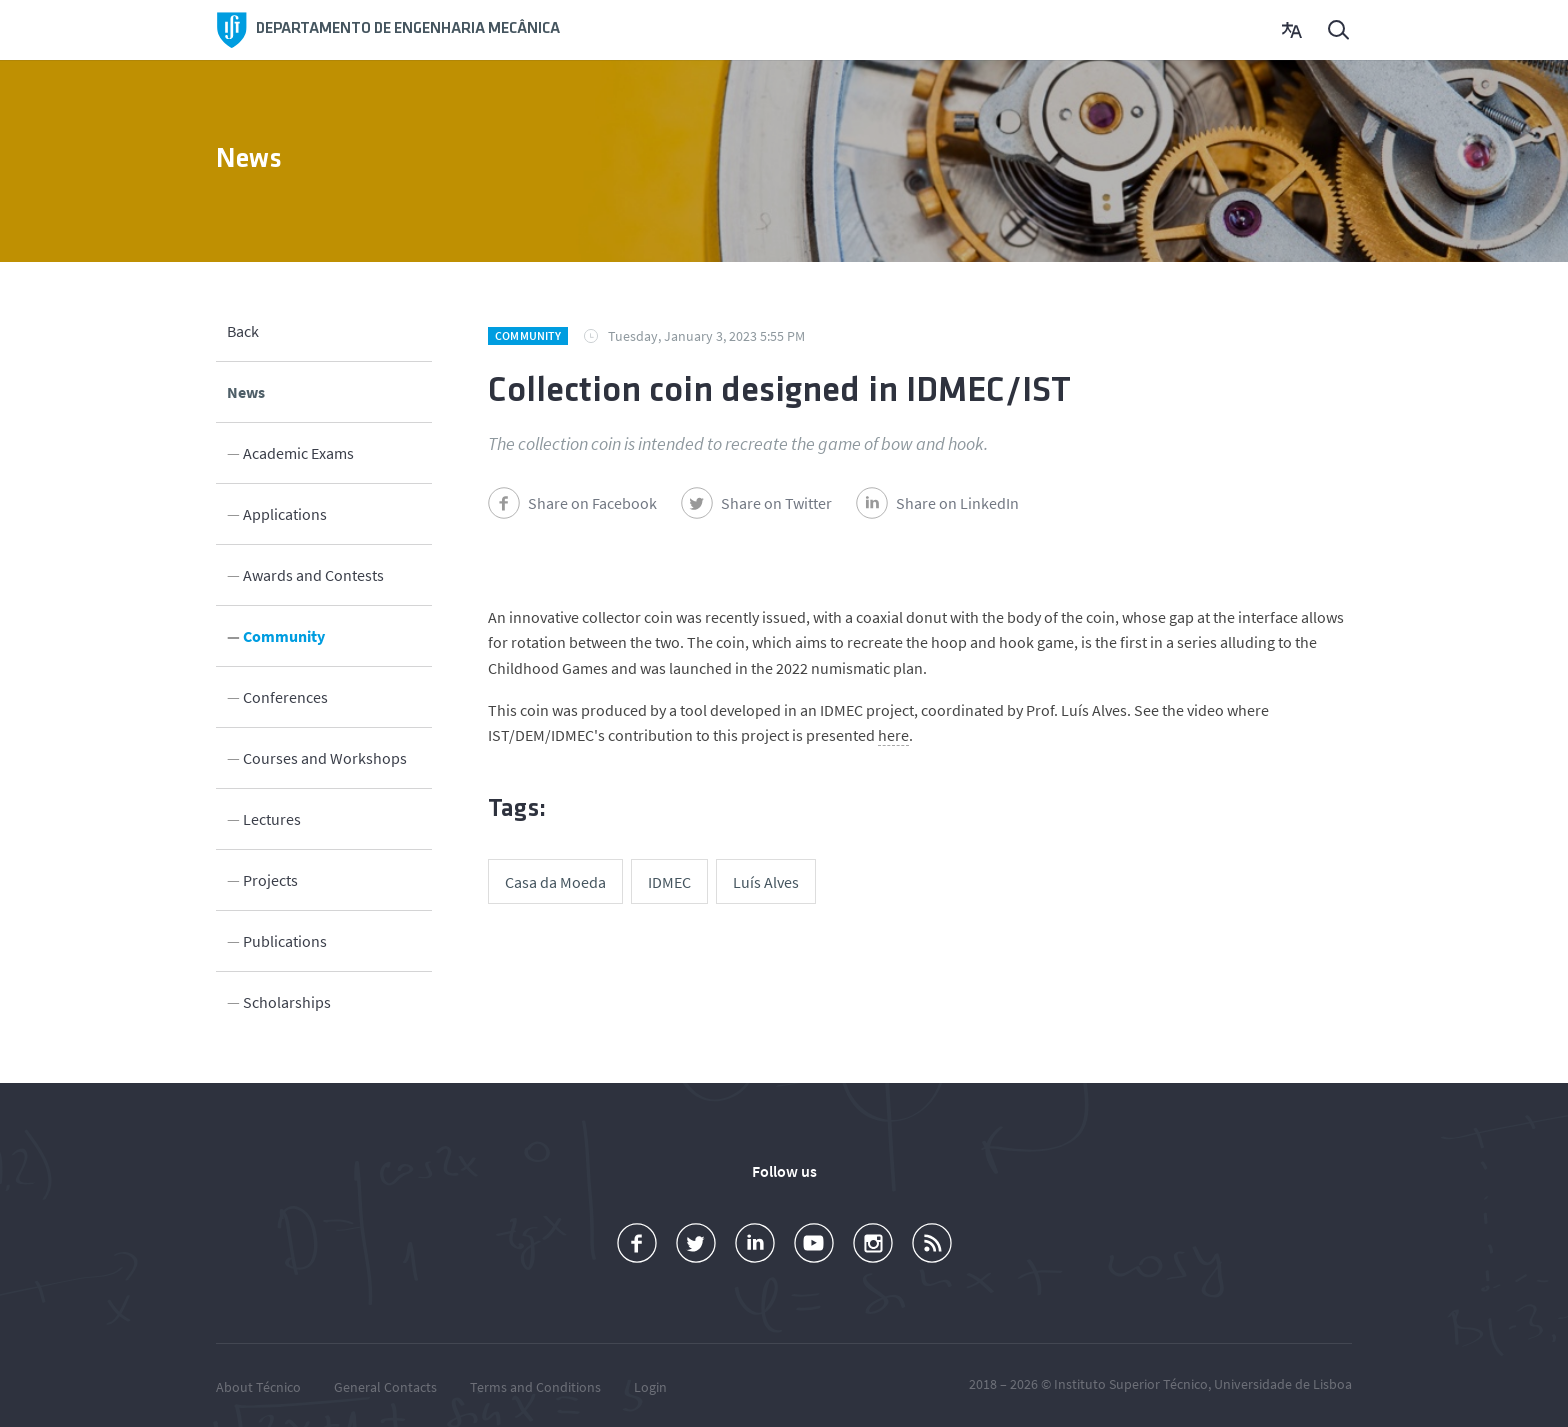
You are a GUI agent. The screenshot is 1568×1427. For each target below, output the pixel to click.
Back (243, 330)
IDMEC (669, 882)
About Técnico (258, 1386)
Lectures (272, 818)
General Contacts (385, 1386)
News (246, 391)
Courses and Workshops (325, 757)
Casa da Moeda (555, 882)
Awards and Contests (313, 574)
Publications (285, 940)
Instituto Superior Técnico (1131, 1383)
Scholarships (287, 1001)
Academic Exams (298, 452)
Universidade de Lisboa (1283, 1383)
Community (284, 635)
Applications (285, 513)
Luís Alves (766, 882)
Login (650, 1386)
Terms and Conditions (535, 1386)
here (893, 735)
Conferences (285, 696)
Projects (270, 879)
